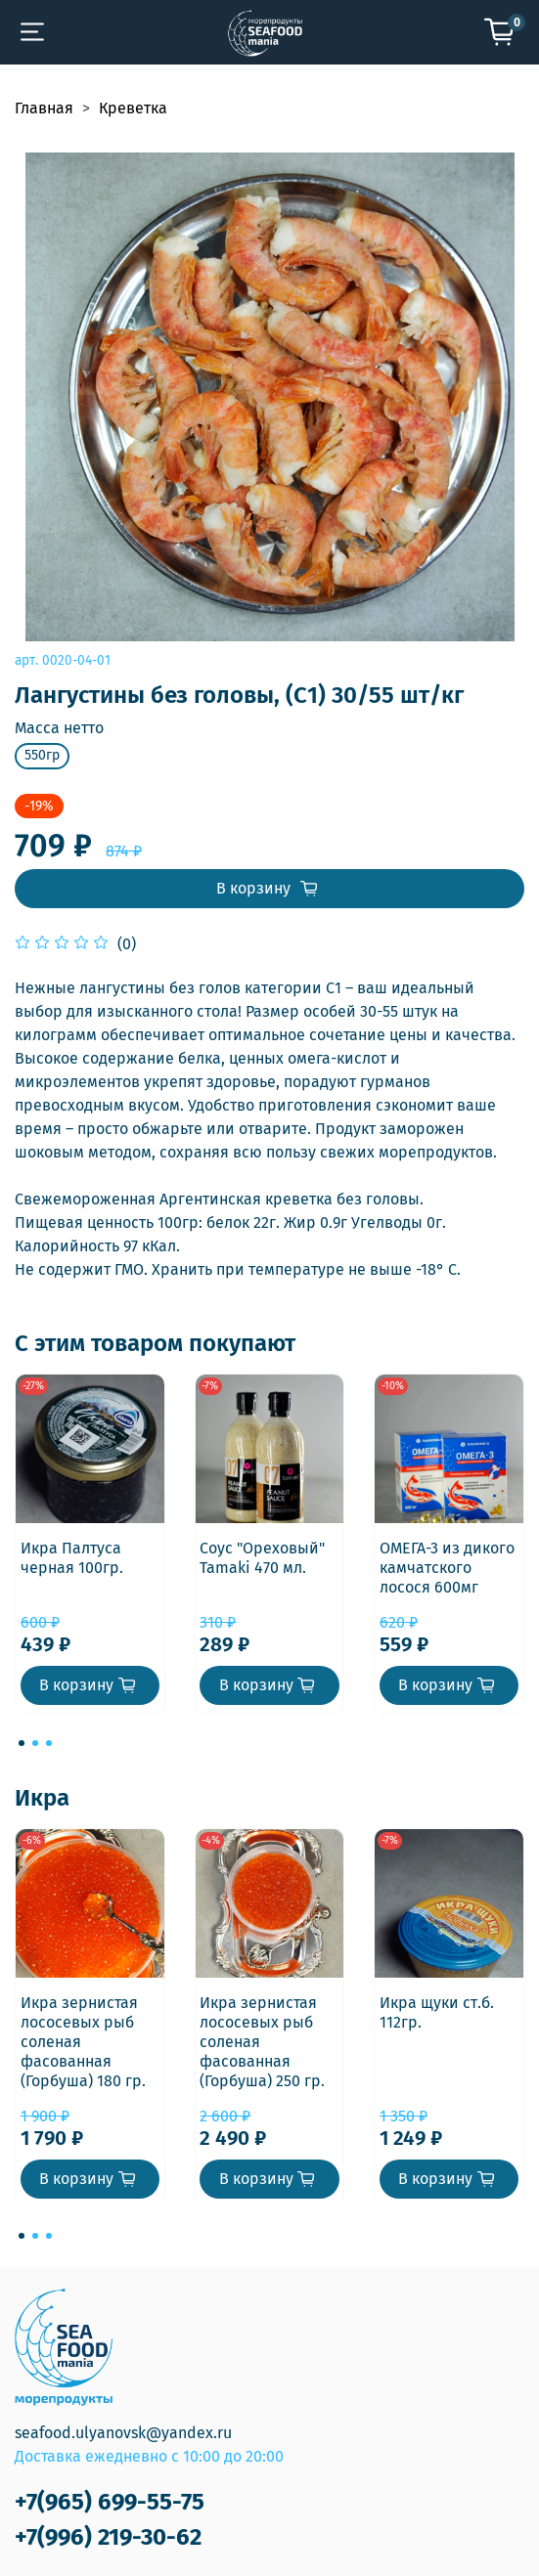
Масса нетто (59, 728)
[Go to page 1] (21, 1743)
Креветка (133, 108)
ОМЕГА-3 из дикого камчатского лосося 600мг (447, 1567)
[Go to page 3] (49, 1743)
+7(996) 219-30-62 (108, 2537)
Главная (44, 108)
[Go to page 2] (35, 1743)
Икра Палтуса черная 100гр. (72, 1558)
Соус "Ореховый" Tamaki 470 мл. (262, 1558)
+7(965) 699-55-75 (109, 2501)
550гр (42, 755)
